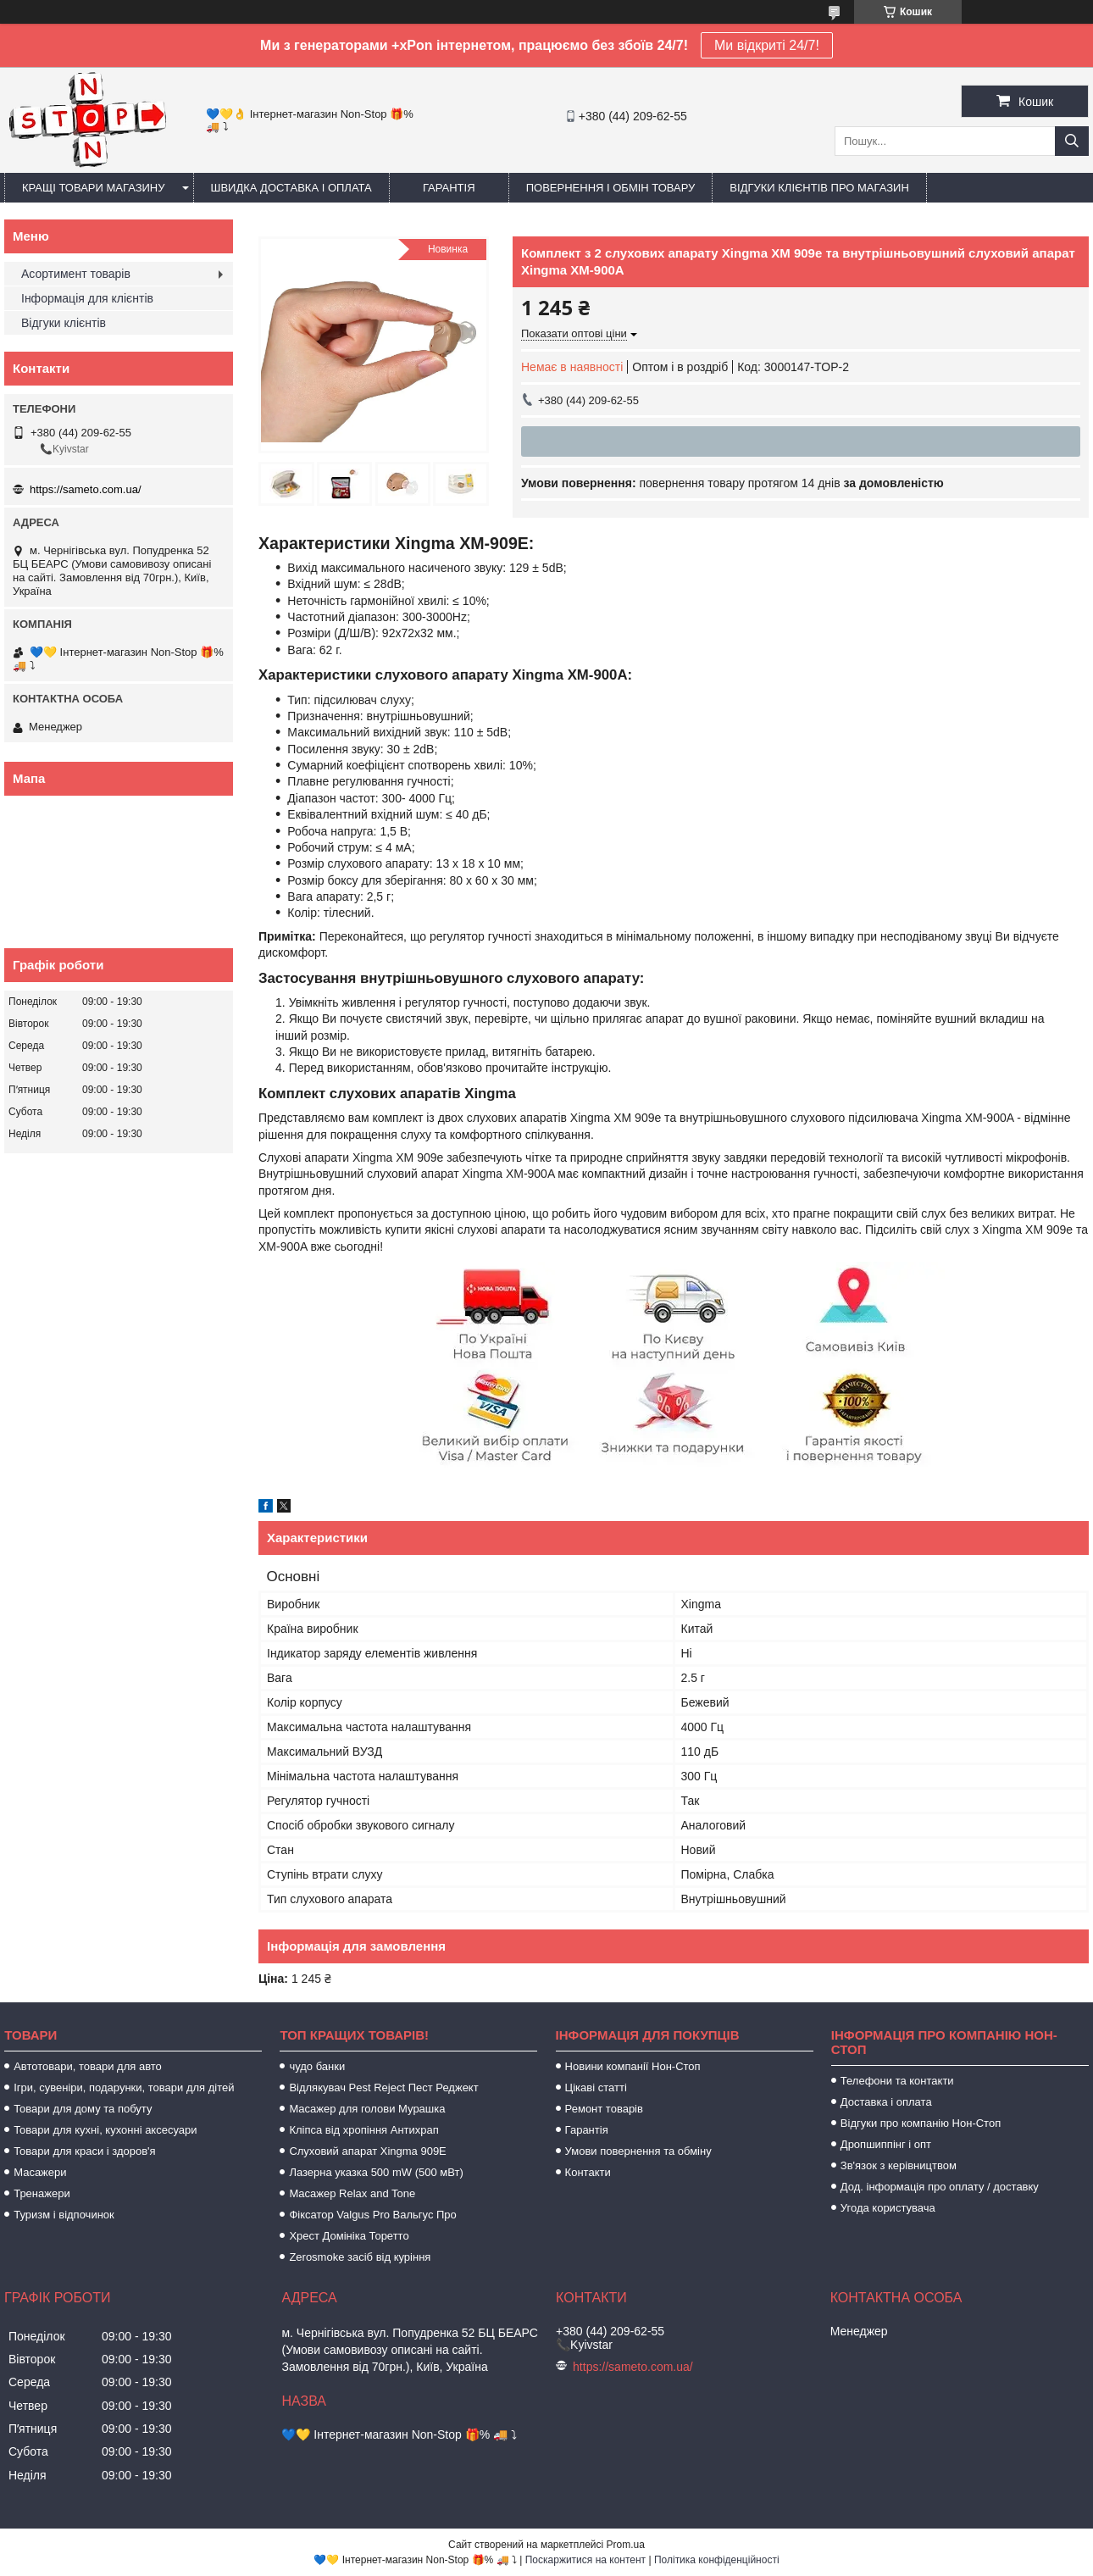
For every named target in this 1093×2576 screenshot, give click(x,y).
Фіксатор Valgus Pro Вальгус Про (372, 2214)
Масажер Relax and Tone (352, 2193)
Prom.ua (626, 2545)
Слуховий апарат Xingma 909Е (367, 2151)
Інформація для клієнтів (87, 298)
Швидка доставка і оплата (291, 187)
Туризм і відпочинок (64, 2214)
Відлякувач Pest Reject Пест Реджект (383, 2087)
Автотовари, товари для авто (88, 2066)
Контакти (588, 2172)
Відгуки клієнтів (63, 323)
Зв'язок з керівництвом (899, 2165)
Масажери (40, 2172)
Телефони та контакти (897, 2080)
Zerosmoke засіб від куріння (359, 2257)
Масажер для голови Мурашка (367, 2108)
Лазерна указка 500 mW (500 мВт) (376, 2172)
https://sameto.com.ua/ (85, 489)
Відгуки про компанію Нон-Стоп (921, 2123)
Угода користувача (888, 2207)
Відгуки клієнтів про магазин (819, 187)
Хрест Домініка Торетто (348, 2235)
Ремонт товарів (604, 2108)
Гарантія (449, 187)
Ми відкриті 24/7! (766, 45)
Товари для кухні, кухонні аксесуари (105, 2130)
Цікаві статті (596, 2087)
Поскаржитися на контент (585, 2560)
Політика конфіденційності (717, 2560)
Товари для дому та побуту (83, 2108)
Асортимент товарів (75, 273)
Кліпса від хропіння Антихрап (363, 2130)
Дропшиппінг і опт (886, 2144)
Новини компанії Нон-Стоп (633, 2066)
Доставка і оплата (886, 2102)
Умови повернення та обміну (638, 2151)
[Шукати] (1072, 141)
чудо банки (317, 2066)
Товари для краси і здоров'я (84, 2151)
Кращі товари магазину (93, 187)
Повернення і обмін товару (611, 187)
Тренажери (42, 2193)
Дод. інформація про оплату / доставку (940, 2186)
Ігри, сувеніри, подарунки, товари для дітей (124, 2087)
